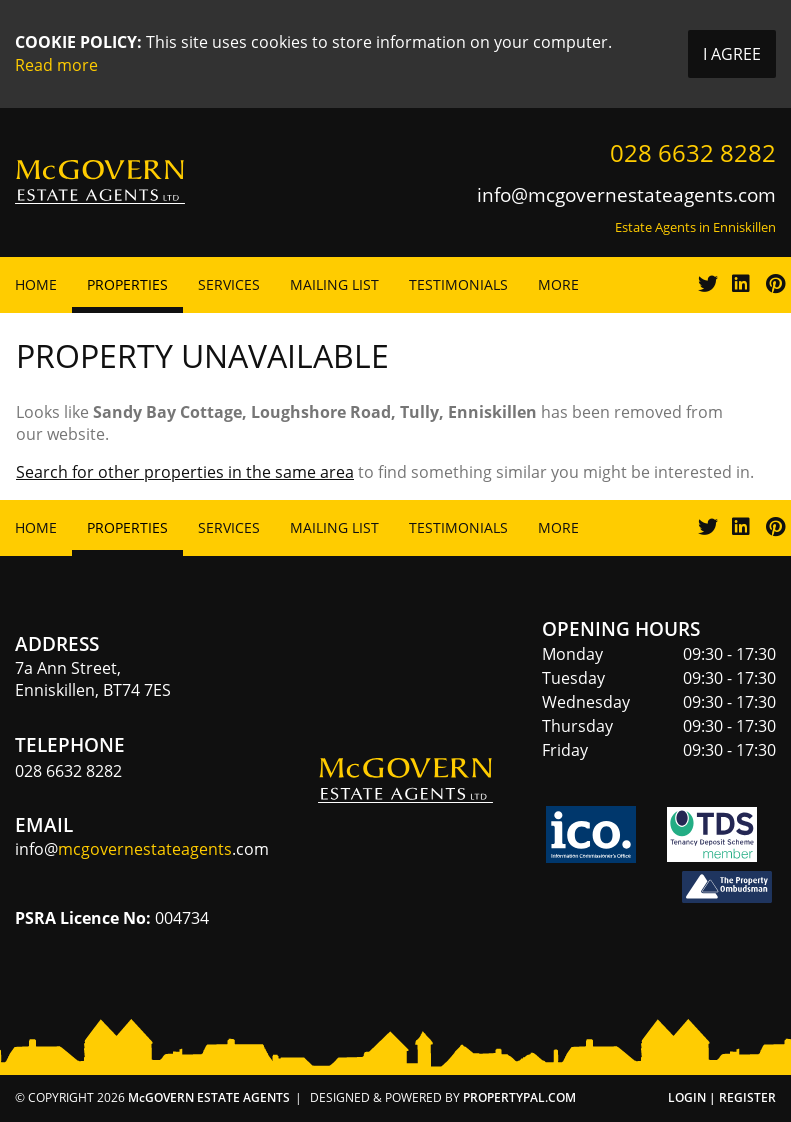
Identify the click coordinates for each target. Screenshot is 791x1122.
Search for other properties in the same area (185, 472)
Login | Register (722, 1097)
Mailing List (334, 284)
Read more (56, 65)
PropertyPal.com (519, 1097)
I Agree (732, 54)
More (558, 284)
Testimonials (458, 284)
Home (36, 284)
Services (229, 284)
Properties (127, 284)
